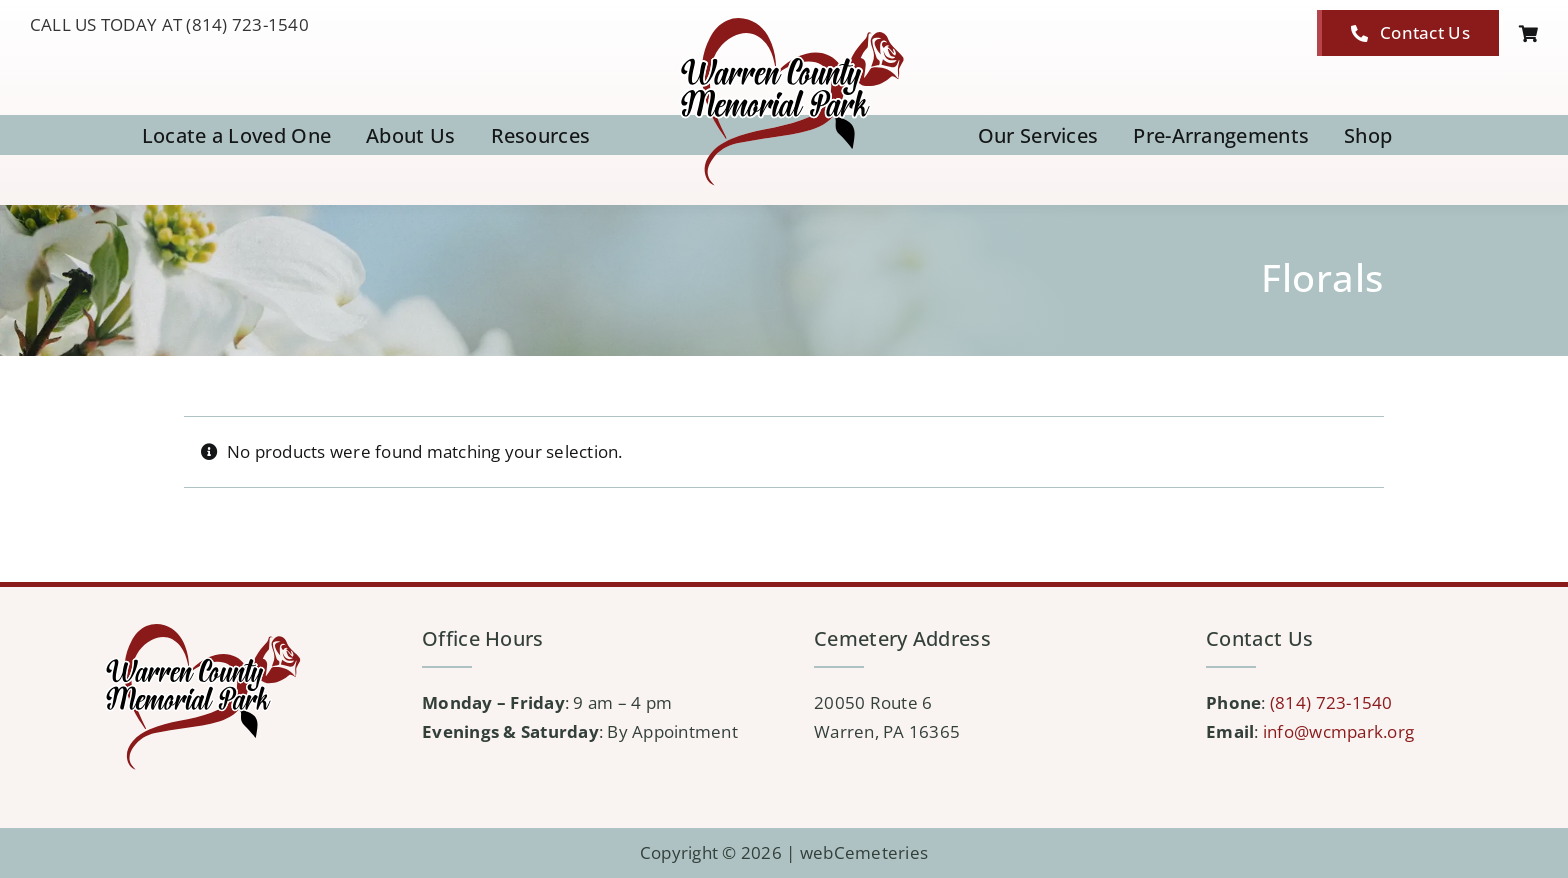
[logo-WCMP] (784, 18)
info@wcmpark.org (1338, 731)
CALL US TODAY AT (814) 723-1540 (169, 24)
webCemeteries (864, 852)
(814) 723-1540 (1331, 702)
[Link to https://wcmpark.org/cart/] (1528, 33)
